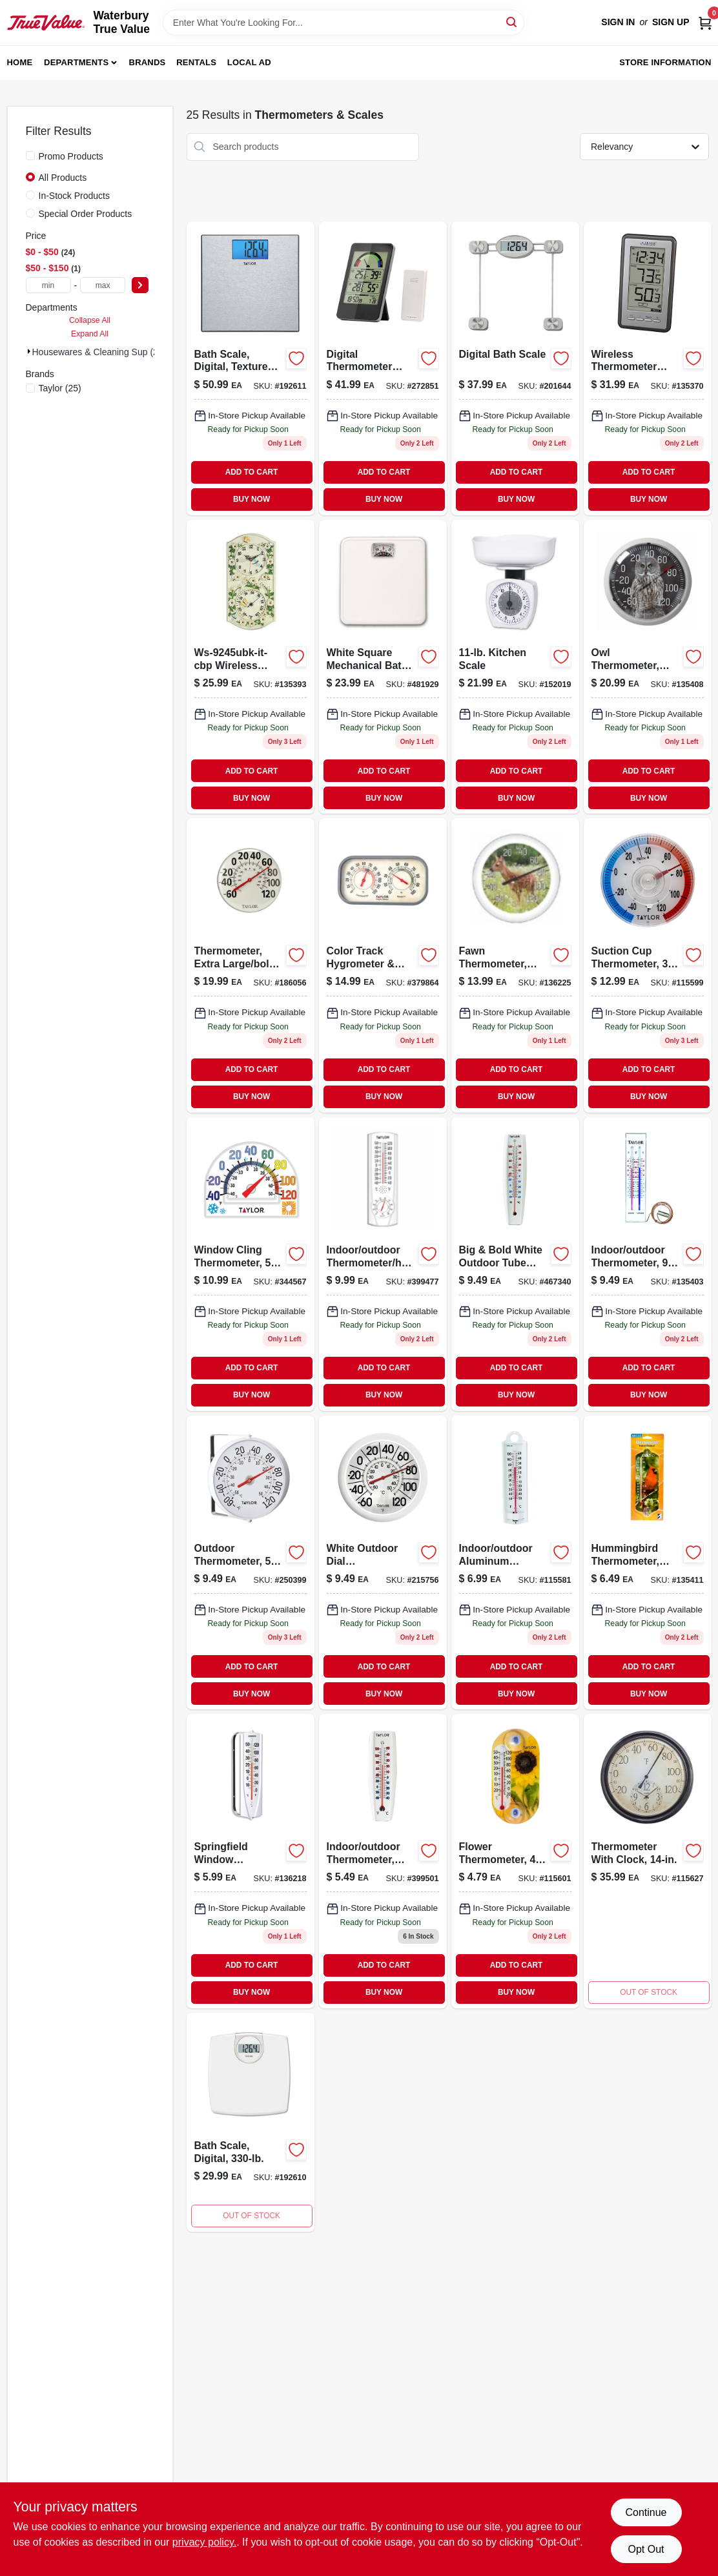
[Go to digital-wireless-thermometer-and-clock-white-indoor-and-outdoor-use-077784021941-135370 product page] (648, 368)
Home (20, 62)
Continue (645, 2512)
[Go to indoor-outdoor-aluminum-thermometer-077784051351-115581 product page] (515, 1562)
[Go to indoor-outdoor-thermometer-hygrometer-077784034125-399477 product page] (383, 1264)
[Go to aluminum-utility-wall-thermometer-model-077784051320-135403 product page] (648, 1264)
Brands (147, 62)
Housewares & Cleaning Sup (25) (99, 352)
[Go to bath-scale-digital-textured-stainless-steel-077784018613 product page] (250, 368)
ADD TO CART (251, 472)
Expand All (89, 333)
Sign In (618, 22)
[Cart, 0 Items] (705, 22)
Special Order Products (85, 214)
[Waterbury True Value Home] (46, 22)
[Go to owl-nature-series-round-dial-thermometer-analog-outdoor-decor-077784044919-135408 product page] (648, 667)
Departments (76, 62)
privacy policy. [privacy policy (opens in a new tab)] (204, 2542)
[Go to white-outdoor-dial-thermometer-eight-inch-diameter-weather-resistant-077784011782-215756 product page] (383, 1562)
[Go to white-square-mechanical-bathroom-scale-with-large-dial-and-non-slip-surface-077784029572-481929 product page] (383, 667)
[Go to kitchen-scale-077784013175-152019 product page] (515, 667)
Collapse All (89, 320)
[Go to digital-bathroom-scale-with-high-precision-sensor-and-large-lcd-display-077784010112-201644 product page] (515, 368)
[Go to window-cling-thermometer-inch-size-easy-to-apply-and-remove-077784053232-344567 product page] (250, 1264)
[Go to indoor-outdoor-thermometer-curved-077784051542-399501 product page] (383, 1861)
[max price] (102, 285)
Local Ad (249, 62)
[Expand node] (29, 351)
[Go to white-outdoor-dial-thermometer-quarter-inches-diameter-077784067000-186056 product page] (250, 965)
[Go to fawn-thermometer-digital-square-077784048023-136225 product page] (515, 965)
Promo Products (71, 156)
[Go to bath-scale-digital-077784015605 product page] (250, 2122)
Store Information (665, 62)
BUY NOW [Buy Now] (251, 499)
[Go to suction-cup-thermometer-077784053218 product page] (648, 965)
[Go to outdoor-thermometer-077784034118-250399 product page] (250, 1562)
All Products (63, 177)
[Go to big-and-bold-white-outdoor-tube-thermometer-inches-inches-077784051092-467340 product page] (515, 1264)
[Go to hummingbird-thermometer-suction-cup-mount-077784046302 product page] (648, 1562)
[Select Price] (140, 285)
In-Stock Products (74, 195)
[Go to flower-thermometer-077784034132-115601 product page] (515, 1861)
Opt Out (646, 2549)
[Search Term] (343, 23)
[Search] (512, 21)
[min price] (48, 285)
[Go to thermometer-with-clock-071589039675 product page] (648, 1861)
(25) (60, 388)
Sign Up (671, 22)
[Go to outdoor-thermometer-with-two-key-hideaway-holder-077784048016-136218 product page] (250, 1861)
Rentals (196, 62)
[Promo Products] (30, 155)
